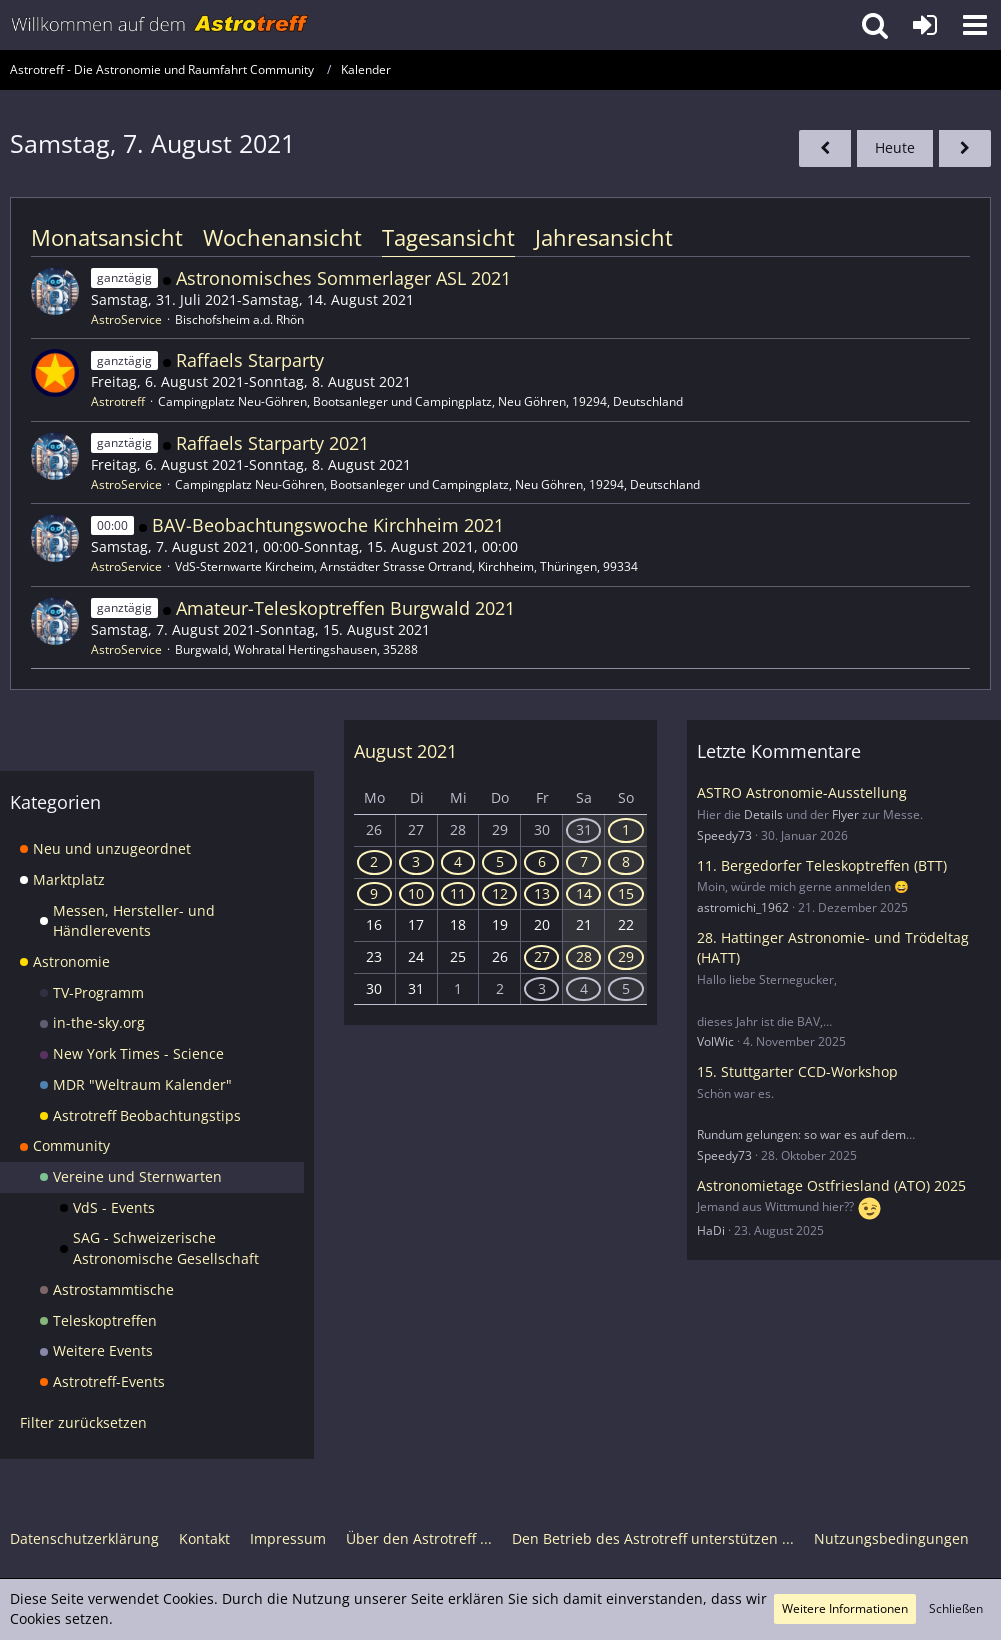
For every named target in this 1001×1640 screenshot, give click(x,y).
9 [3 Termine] (374, 893)
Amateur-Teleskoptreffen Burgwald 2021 (345, 608)
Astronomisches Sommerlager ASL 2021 (343, 278)
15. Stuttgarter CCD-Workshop (797, 1071)
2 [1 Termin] (374, 861)
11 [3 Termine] (458, 893)
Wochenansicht (282, 237)
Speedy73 (724, 835)
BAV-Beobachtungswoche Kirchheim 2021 (328, 525)
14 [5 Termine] (584, 893)
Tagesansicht (448, 237)
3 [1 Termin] (416, 861)
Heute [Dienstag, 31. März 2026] (895, 147)
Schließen (956, 1608)
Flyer (845, 814)
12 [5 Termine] (500, 893)
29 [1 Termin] (626, 956)
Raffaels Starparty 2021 (272, 443)
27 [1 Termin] (542, 956)
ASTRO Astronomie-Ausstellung (802, 792)
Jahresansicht (604, 237)
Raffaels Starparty (250, 360)
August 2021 (405, 751)
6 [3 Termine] (542, 861)
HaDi (711, 1230)
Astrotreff (118, 401)
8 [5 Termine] (626, 861)
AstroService (126, 319)
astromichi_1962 (743, 907)
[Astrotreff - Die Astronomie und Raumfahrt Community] (160, 25)
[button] (975, 25)
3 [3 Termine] (542, 988)
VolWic (715, 1041)
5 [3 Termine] (626, 988)
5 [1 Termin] (500, 861)
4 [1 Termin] (458, 861)
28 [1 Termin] (584, 956)
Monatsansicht (107, 237)
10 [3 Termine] (416, 893)
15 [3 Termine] (626, 893)
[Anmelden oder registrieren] (925, 25)
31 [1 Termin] (584, 829)
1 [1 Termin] (626, 829)
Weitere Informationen (845, 1608)
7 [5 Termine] (584, 861)
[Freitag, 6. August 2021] (825, 148)
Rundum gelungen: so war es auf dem (801, 1134)
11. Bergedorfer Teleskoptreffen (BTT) (822, 865)
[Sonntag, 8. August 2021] (965, 148)
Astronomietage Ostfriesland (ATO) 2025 (831, 1185)
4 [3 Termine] (584, 988)
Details (763, 814)
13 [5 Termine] (542, 893)
